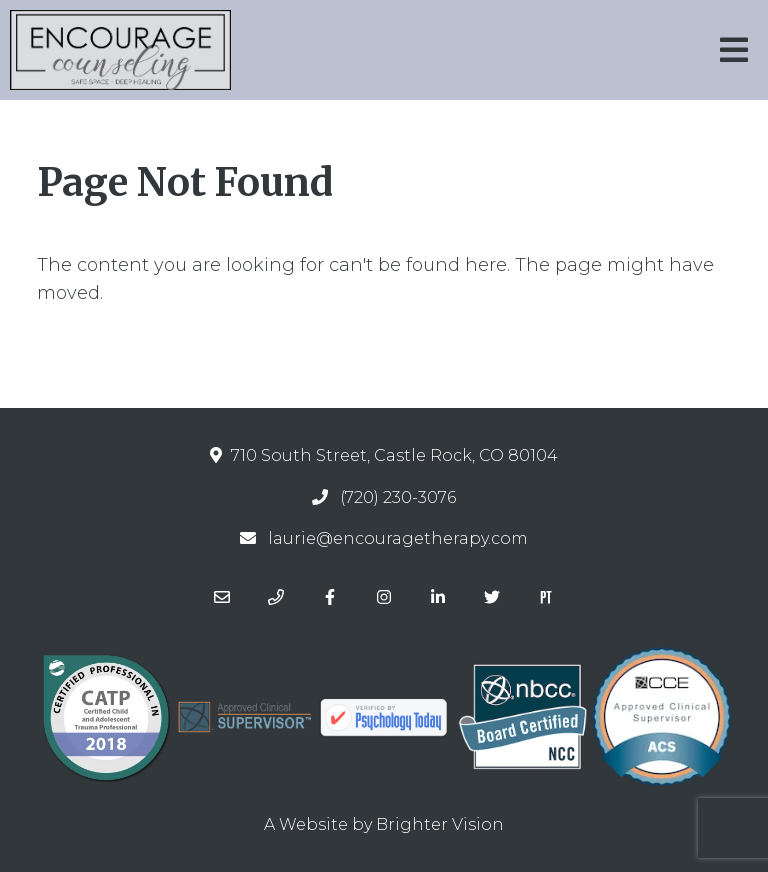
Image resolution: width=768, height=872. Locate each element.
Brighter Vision (440, 824)
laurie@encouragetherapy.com (398, 538)
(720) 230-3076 (398, 497)
